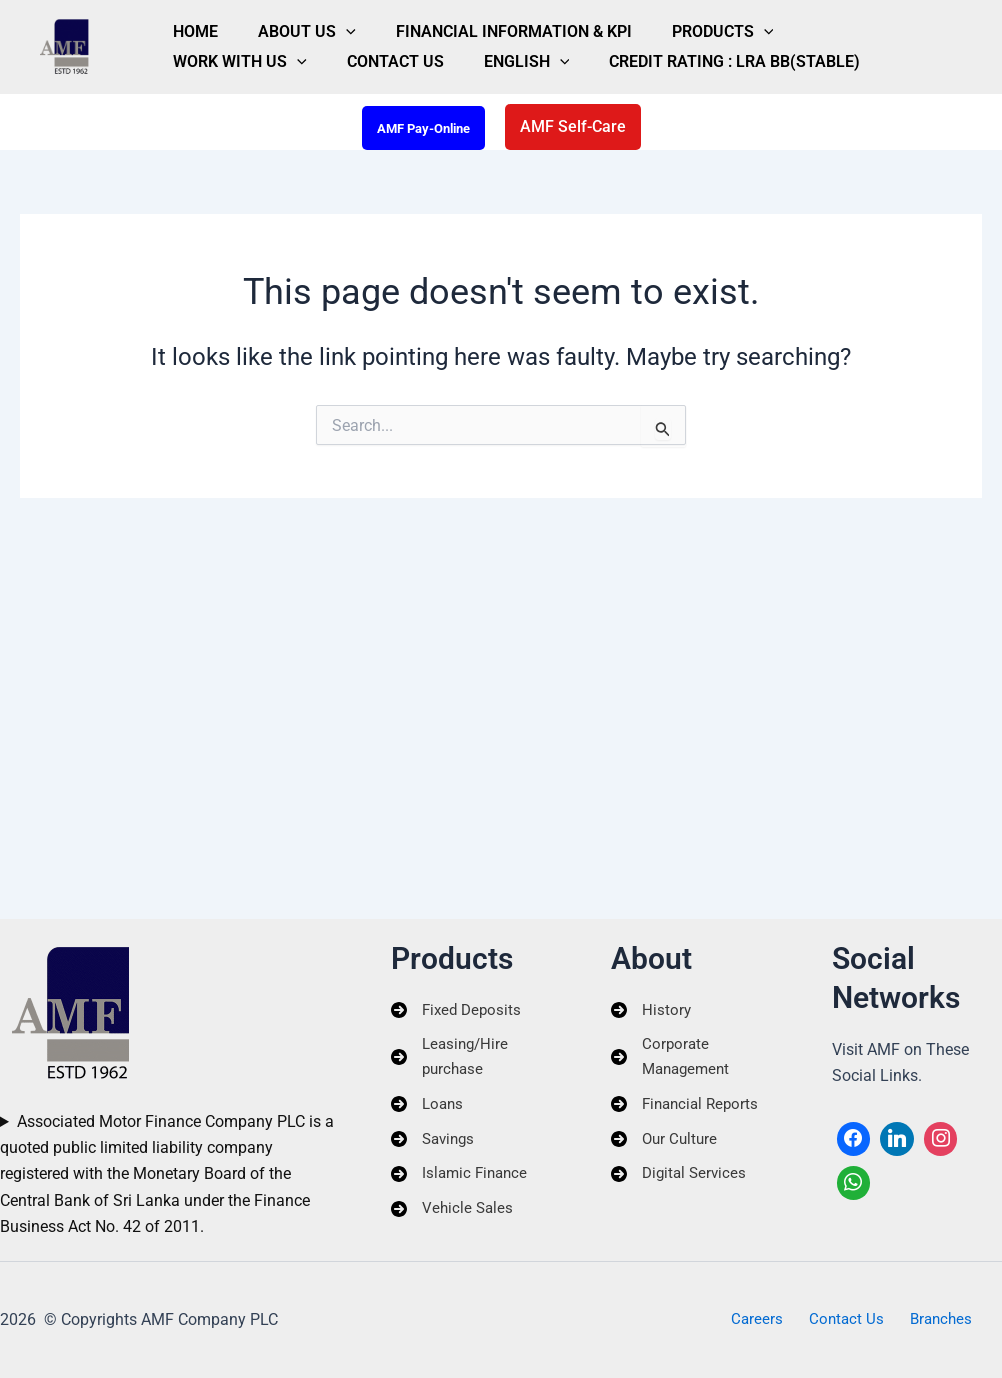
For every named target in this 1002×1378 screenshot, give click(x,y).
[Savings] (435, 1144)
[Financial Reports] (688, 1108)
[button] (310, 24)
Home (183, 23)
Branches (933, 1319)
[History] (651, 1009)
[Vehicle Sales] (453, 1217)
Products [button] (639, 24)
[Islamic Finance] (462, 1181)
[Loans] (428, 1108)
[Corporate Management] (696, 1058)
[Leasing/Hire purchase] (476, 1058)
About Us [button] (271, 24)
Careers (764, 1319)
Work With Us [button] (772, 24)
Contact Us (209, 69)
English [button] (317, 70)
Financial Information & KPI (454, 23)
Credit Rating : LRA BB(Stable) (501, 69)
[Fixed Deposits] (458, 1009)
